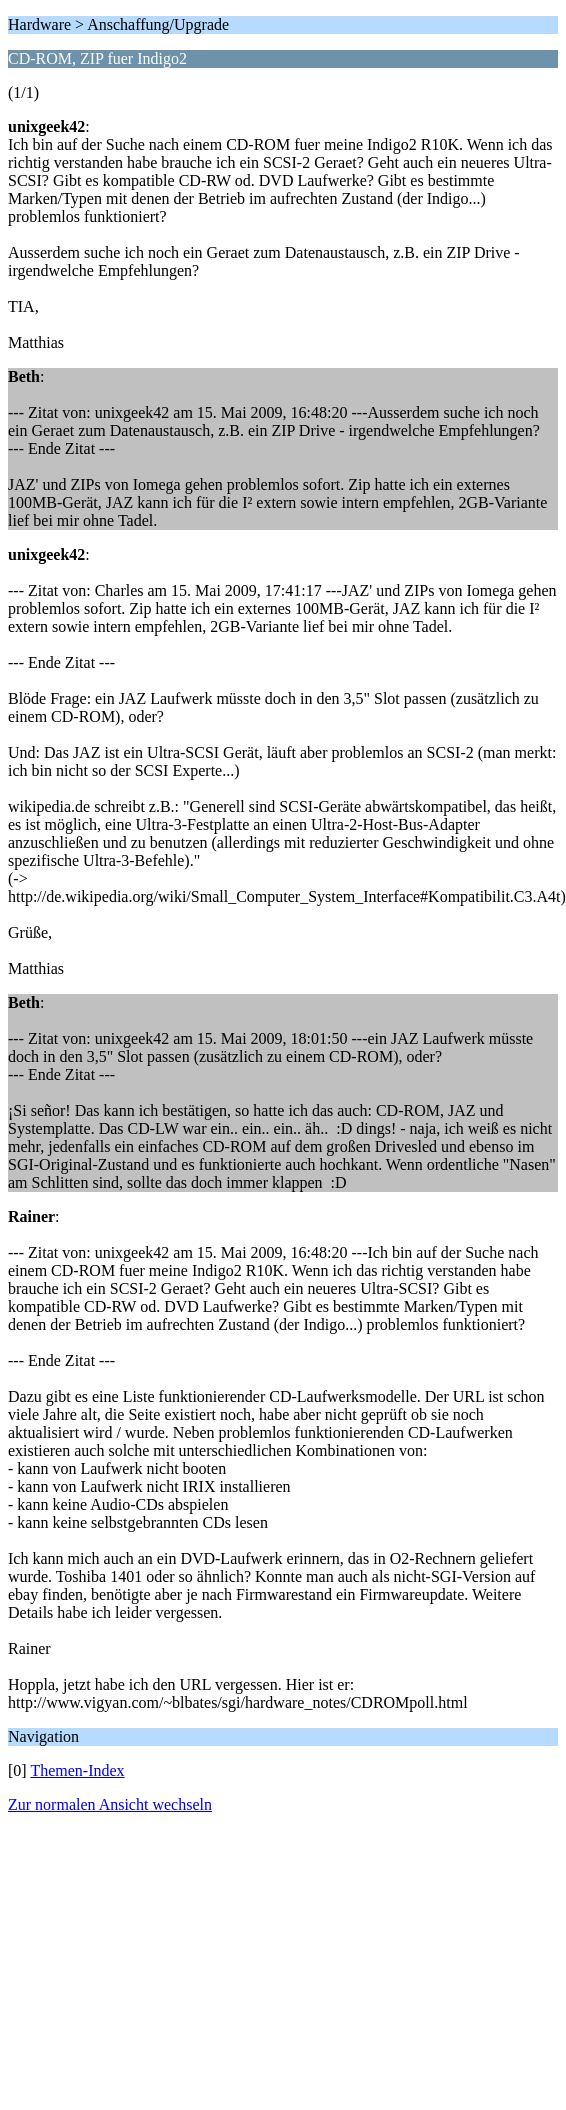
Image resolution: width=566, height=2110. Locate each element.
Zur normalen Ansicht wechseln (110, 1804)
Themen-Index (77, 1770)
